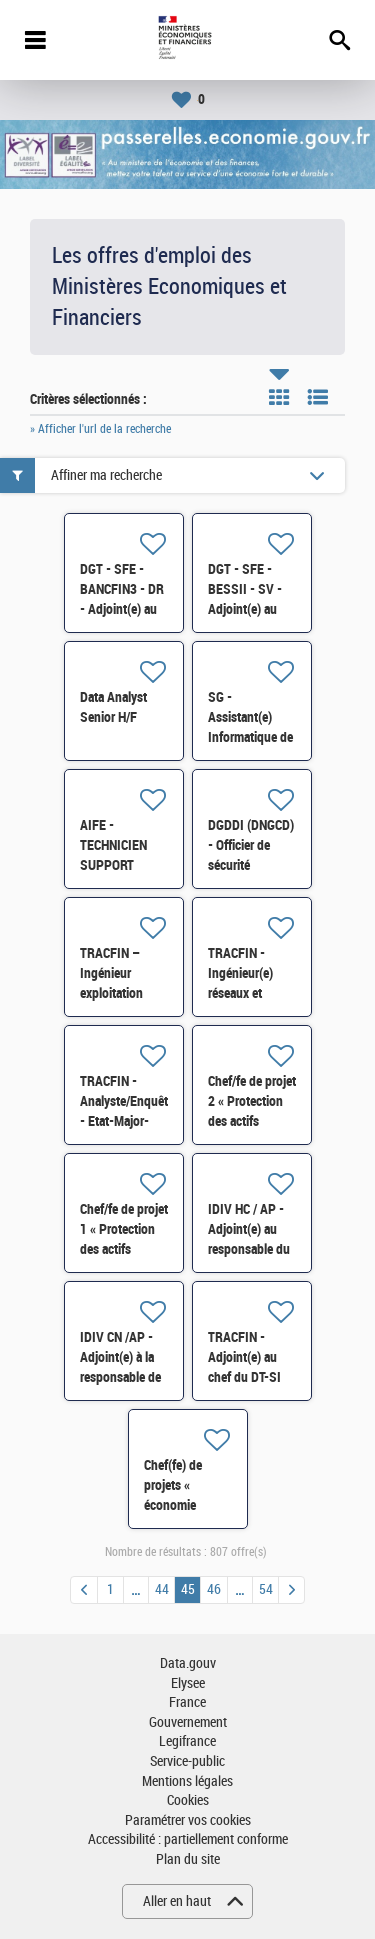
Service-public (187, 1761)
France (187, 1702)
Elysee (188, 1683)
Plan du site (188, 1859)
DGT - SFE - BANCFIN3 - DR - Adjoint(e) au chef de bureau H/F (122, 609)
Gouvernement (188, 1722)
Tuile (279, 397)
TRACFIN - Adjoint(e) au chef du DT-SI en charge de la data (248, 1377)
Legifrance (187, 1741)
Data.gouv (188, 1663)
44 (162, 1589)
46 (214, 1589)
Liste (318, 397)
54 (266, 1589)
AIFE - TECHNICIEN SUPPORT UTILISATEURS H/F (121, 865)
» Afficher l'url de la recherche (100, 429)
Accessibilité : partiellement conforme (188, 1839)
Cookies (188, 1800)
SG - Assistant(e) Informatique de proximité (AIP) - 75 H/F (250, 737)
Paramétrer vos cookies (188, 1820)
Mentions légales (187, 1781)
